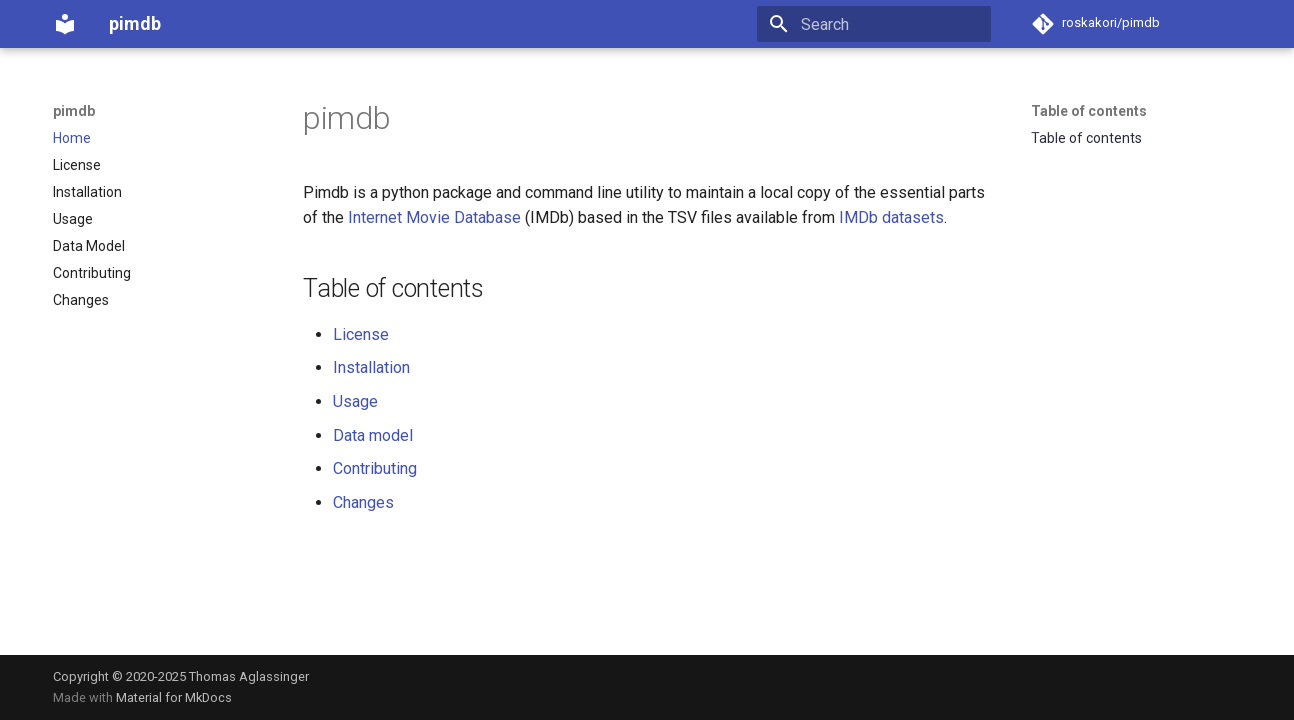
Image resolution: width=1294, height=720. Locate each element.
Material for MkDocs (174, 697)
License (361, 334)
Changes (363, 502)
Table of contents (1089, 111)
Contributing (375, 468)
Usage (355, 401)
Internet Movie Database (434, 217)
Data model (373, 435)
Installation (371, 367)
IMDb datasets (891, 217)
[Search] (874, 24)
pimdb (74, 111)
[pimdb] (65, 24)
